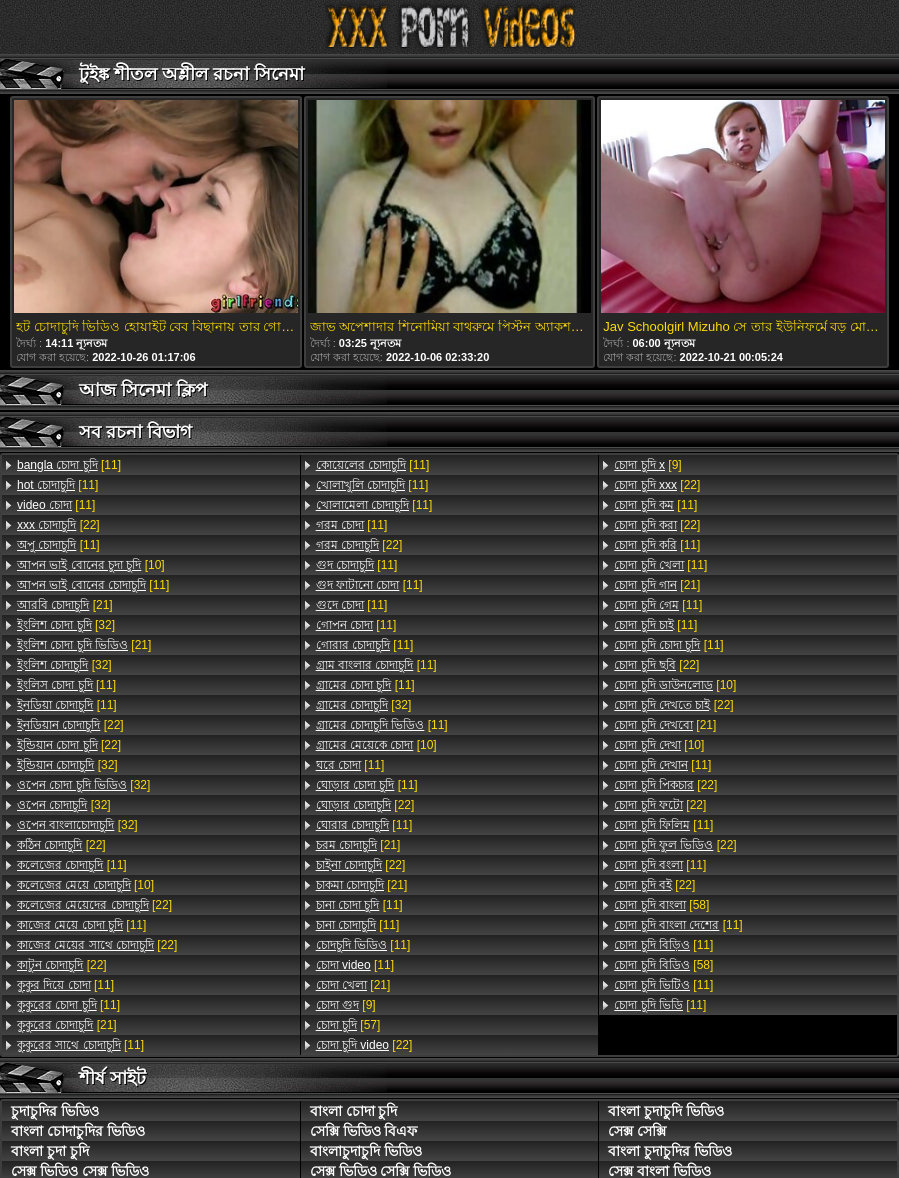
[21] (65, 605)
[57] (348, 1025)
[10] (91, 565)
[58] (661, 905)
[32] (66, 625)
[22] (58, 525)
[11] (69, 465)
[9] (346, 1005)
